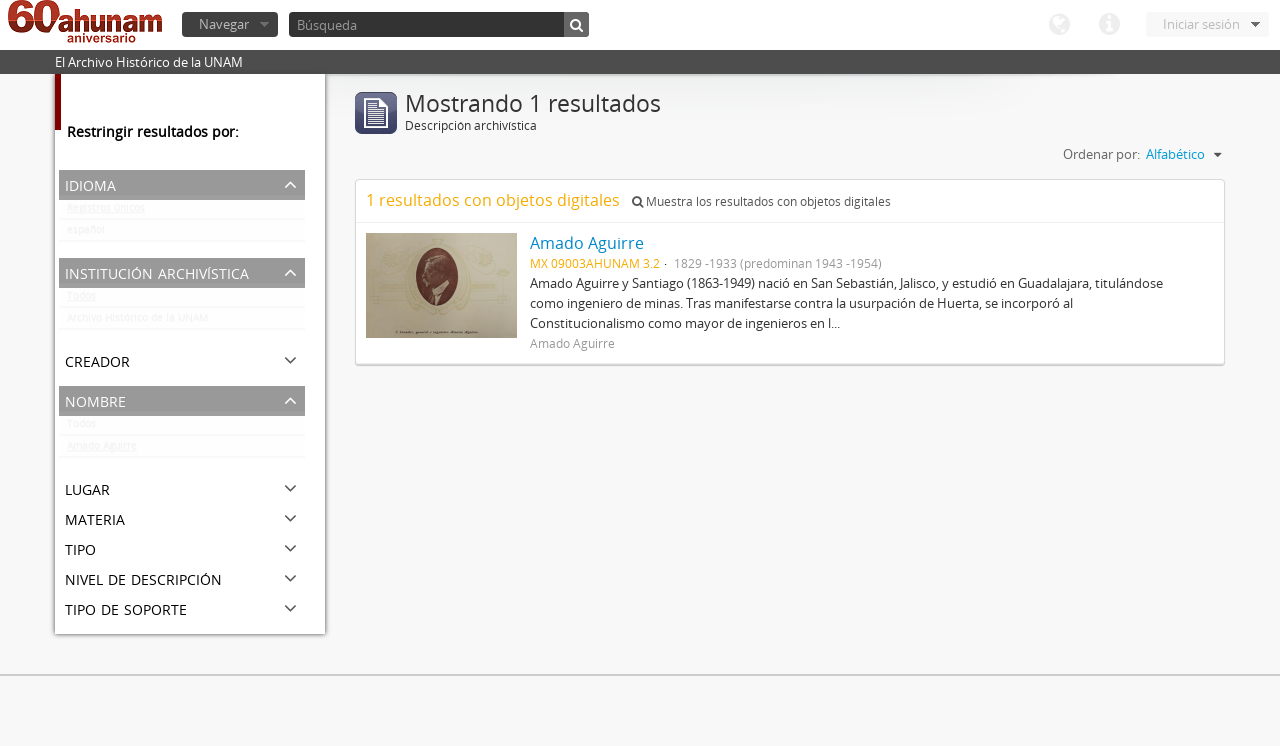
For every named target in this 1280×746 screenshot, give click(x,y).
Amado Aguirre (102, 450)
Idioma (1059, 25)
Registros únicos (106, 212)
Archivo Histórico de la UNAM (137, 322)
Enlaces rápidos (1109, 25)
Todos (81, 300)
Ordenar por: (1101, 154)
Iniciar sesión (1201, 24)
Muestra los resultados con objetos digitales (761, 201)
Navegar (224, 24)
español (86, 234)
